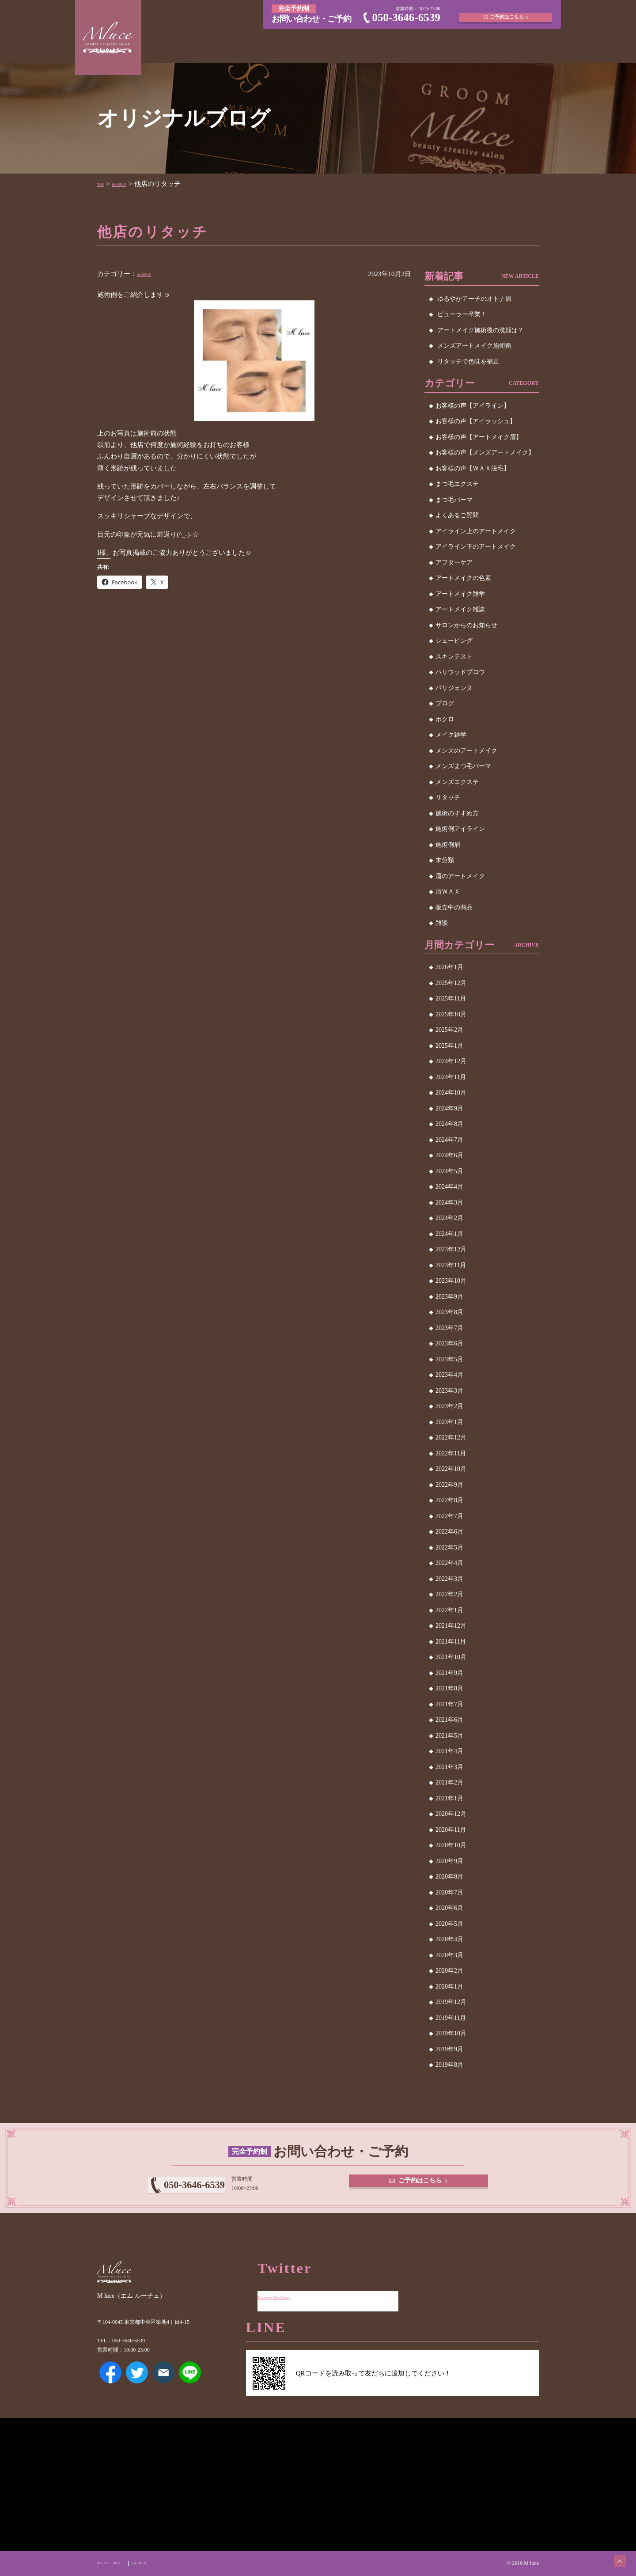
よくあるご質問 (457, 515)
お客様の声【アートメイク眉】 (478, 437)
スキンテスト (454, 656)
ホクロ (444, 719)
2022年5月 (449, 1547)
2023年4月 (449, 1374)
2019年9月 (449, 2049)
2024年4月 (449, 1186)
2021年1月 (449, 1798)
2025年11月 (450, 998)
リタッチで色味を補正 (468, 361)
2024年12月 (450, 1061)
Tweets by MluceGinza (288, 2289)
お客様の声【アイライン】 (472, 405)
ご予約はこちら (508, 13)
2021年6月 (449, 1719)
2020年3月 (449, 1955)
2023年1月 (449, 1422)
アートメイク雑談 (460, 609)
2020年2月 (449, 1970)
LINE (190, 2385)
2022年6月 (449, 1531)
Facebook (110, 2385)
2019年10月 (450, 2033)
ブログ (444, 703)
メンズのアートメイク (466, 750)
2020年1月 (449, 1986)
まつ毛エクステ (457, 484)
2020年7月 (449, 1892)
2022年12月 (450, 1437)
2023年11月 (450, 1265)
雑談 (441, 923)
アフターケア (454, 562)
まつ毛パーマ (454, 499)
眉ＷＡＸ (447, 891)
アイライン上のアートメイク (475, 531)
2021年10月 (450, 1657)
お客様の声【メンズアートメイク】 (484, 452)
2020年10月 (450, 1845)
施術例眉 (131, 183)
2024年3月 (449, 1202)
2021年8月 (449, 1688)
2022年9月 (449, 1484)
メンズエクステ (457, 782)
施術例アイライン (460, 829)
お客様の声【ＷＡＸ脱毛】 (472, 468)
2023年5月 (449, 1359)
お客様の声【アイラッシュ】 (475, 421)
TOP (103, 183)
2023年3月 (449, 1390)
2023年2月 (449, 1406)
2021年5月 (449, 1735)
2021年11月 (450, 1641)
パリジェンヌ (454, 688)
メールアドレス (163, 2385)
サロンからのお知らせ (466, 625)
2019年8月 (449, 2064)
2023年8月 (449, 1312)
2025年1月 (449, 1045)
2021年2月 (449, 1782)
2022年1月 (449, 1610)
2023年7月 (449, 1328)
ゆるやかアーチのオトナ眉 (474, 298)
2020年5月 (449, 1924)
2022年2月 (449, 1594)
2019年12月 (450, 2002)
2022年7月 (449, 1516)
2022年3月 (449, 1579)
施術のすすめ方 (457, 813)
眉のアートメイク (460, 876)
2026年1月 (449, 967)
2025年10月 (450, 1014)
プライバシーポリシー (122, 2563)
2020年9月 (449, 1861)
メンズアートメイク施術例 (474, 345)
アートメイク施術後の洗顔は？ (480, 330)
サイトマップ (172, 2563)
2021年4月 (449, 1751)
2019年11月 (450, 2018)
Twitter (137, 2385)
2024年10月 (450, 1092)
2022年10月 (450, 1469)
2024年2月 (449, 1218)
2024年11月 (450, 1077)
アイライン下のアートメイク (475, 546)
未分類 (444, 860)
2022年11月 (450, 1453)
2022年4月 (449, 1563)
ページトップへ (612, 2552)
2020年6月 (449, 1908)
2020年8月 (449, 1876)
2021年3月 (449, 1767)
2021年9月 (449, 1673)
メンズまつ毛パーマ (463, 766)
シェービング (454, 640)
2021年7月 (449, 1704)
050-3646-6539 (406, 17)
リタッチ (447, 797)
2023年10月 (450, 1280)
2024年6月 (449, 1155)
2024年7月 (449, 1139)
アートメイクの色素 (463, 578)
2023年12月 (450, 1249)
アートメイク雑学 (460, 594)
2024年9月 (449, 1108)
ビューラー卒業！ (462, 314)
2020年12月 (450, 1814)
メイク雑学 (450, 734)
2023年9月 (449, 1296)
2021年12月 (450, 1625)
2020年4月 (449, 1939)
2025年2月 (449, 1030)
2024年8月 (449, 1124)
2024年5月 (449, 1171)
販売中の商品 (454, 907)
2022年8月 (449, 1500)
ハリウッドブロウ (460, 672)
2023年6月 (449, 1343)
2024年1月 (449, 1234)
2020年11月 (450, 1829)
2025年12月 (450, 983)
